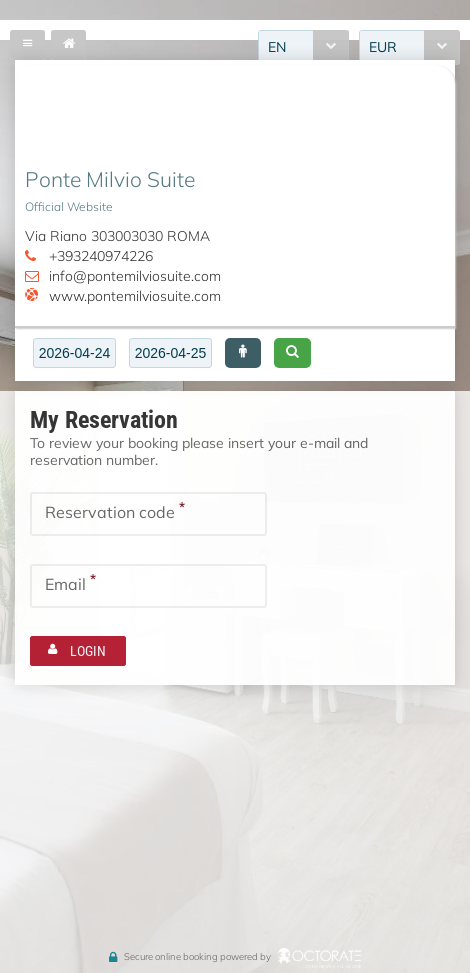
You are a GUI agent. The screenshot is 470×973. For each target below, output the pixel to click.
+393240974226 (101, 256)
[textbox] (74, 353)
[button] (243, 353)
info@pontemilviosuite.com (135, 276)
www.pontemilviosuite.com (135, 296)
